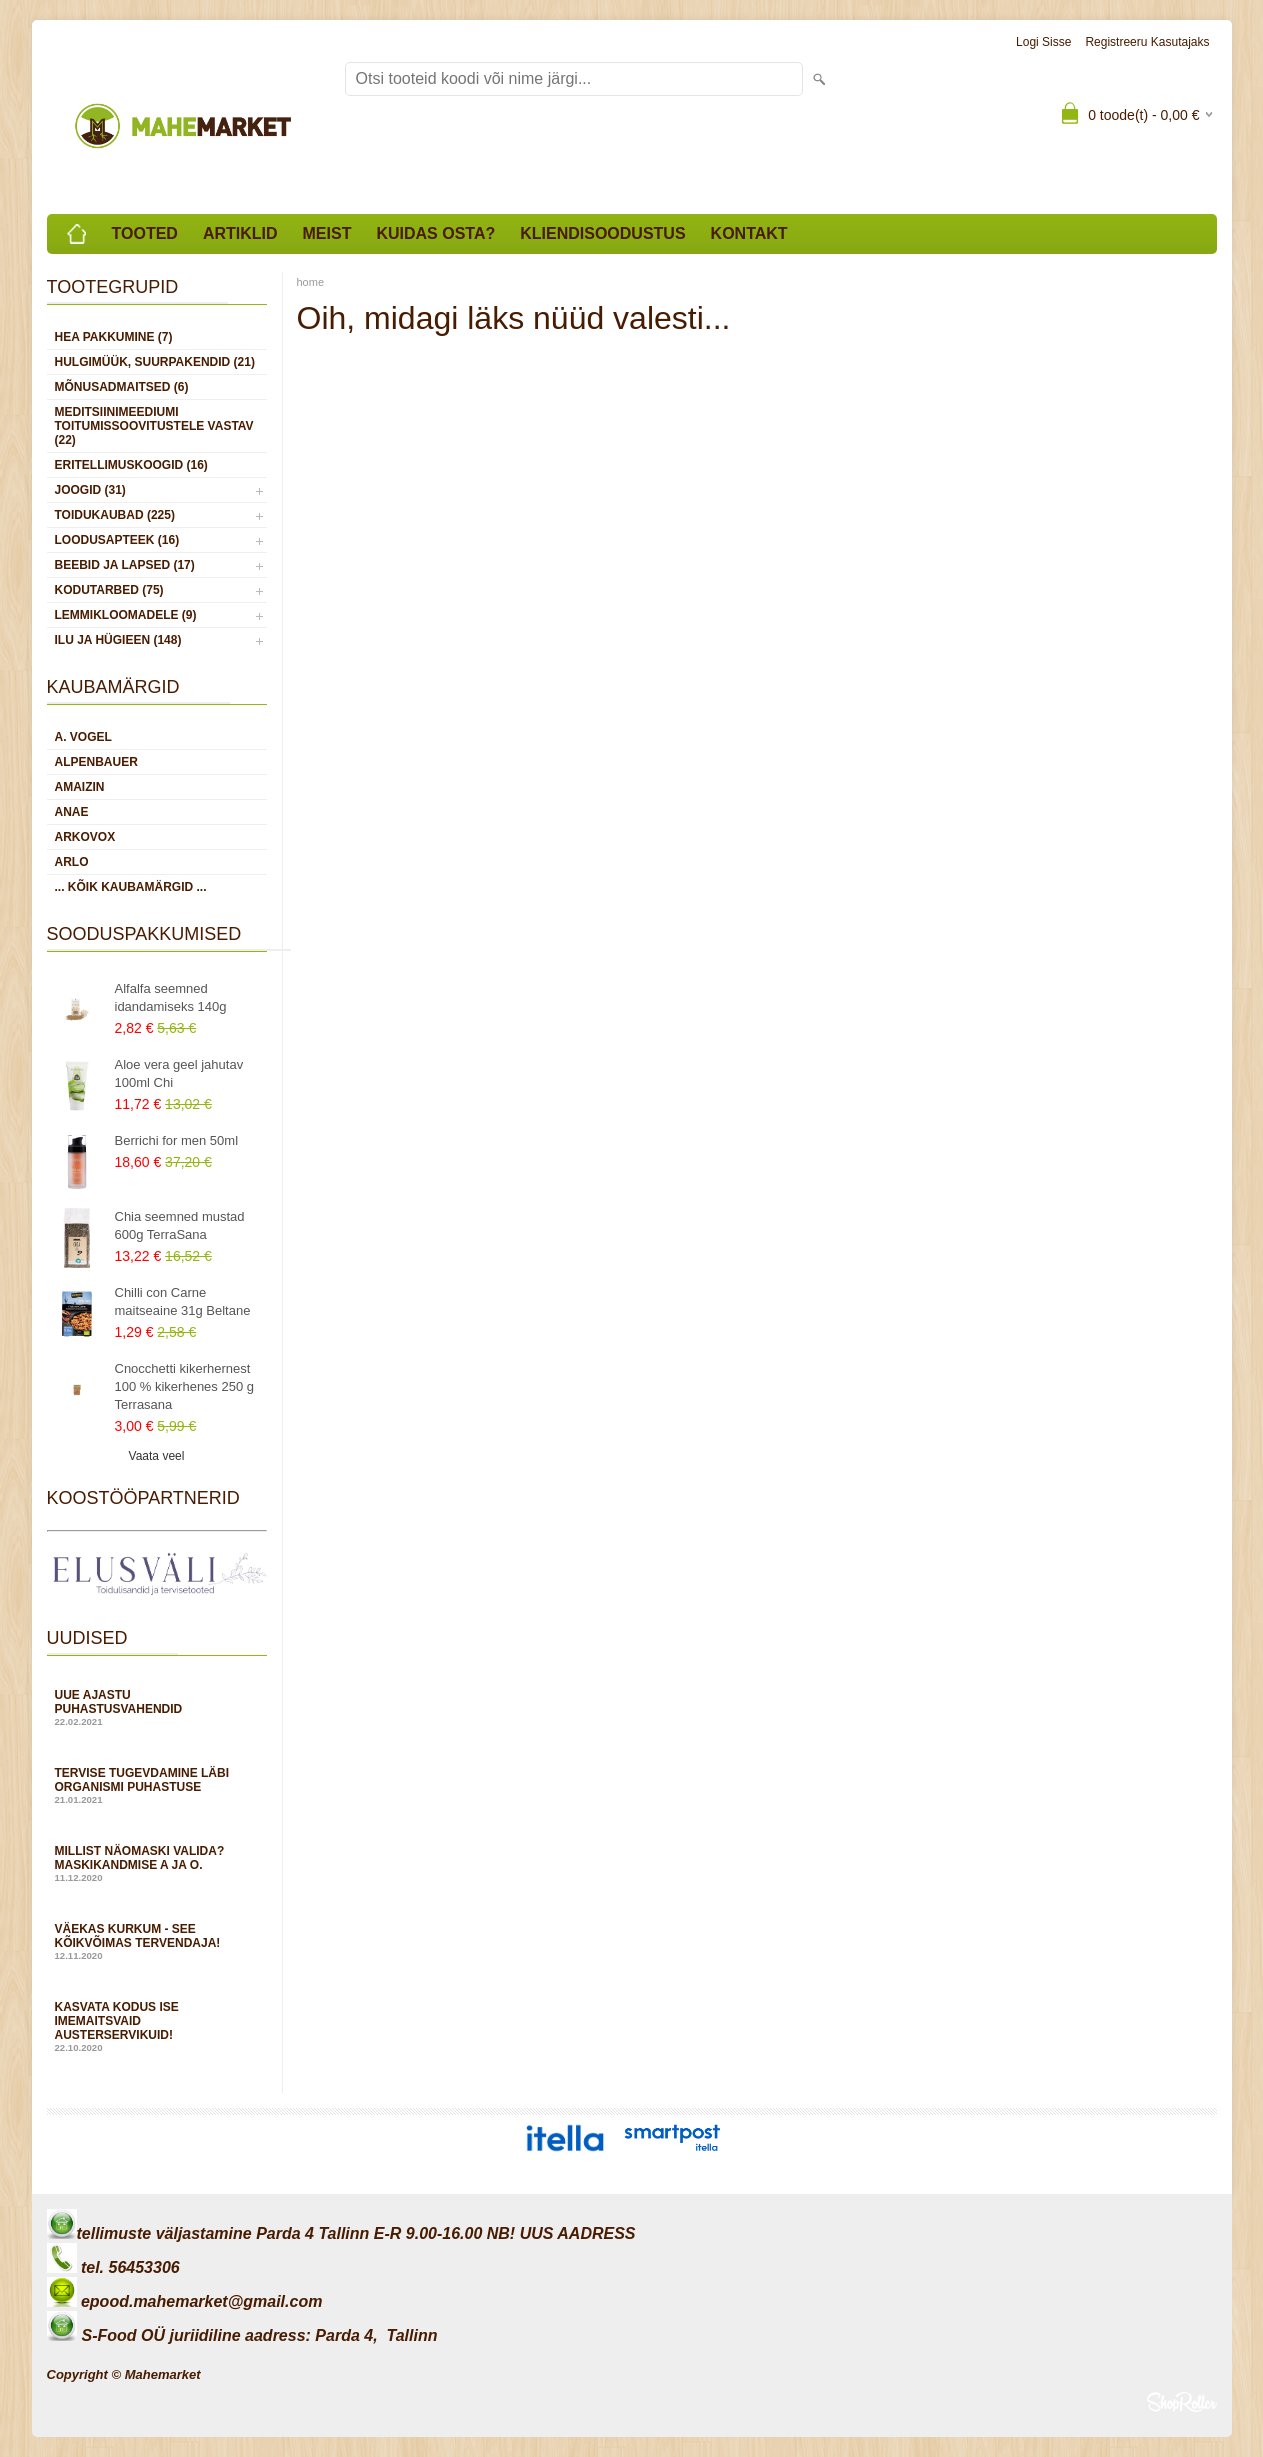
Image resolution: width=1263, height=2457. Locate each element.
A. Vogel (83, 737)
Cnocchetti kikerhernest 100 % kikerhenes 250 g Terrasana (184, 1386)
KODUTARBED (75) (109, 590)
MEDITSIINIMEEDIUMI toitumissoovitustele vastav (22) (154, 426)
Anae (72, 812)
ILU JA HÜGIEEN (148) (118, 640)
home (311, 282)
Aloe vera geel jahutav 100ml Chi (179, 1073)
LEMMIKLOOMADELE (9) (126, 615)
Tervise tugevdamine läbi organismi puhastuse (157, 1785)
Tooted (145, 233)
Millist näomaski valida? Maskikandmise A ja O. (157, 1863)
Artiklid (240, 233)
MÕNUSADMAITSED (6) (122, 387)
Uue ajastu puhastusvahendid (157, 1707)
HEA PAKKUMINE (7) (114, 337)
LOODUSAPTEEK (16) (117, 540)
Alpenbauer (96, 762)
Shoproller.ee (1182, 2402)
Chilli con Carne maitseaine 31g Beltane (183, 1301)
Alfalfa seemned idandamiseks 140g (171, 997)
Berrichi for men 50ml (177, 1140)
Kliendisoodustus (602, 233)
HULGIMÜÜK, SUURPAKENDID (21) (155, 362)
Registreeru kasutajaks (1147, 42)
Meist (327, 233)
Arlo (72, 862)
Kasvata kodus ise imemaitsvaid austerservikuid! (157, 2026)
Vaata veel (157, 1456)
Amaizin (80, 787)
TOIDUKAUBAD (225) (115, 515)
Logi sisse (1043, 42)
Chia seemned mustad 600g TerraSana (180, 1225)
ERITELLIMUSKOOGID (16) (131, 465)
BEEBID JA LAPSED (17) (125, 565)
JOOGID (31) (90, 490)
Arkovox (85, 837)
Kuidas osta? (435, 233)
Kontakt (749, 233)
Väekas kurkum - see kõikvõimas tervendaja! (157, 1941)
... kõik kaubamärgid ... (131, 887)
